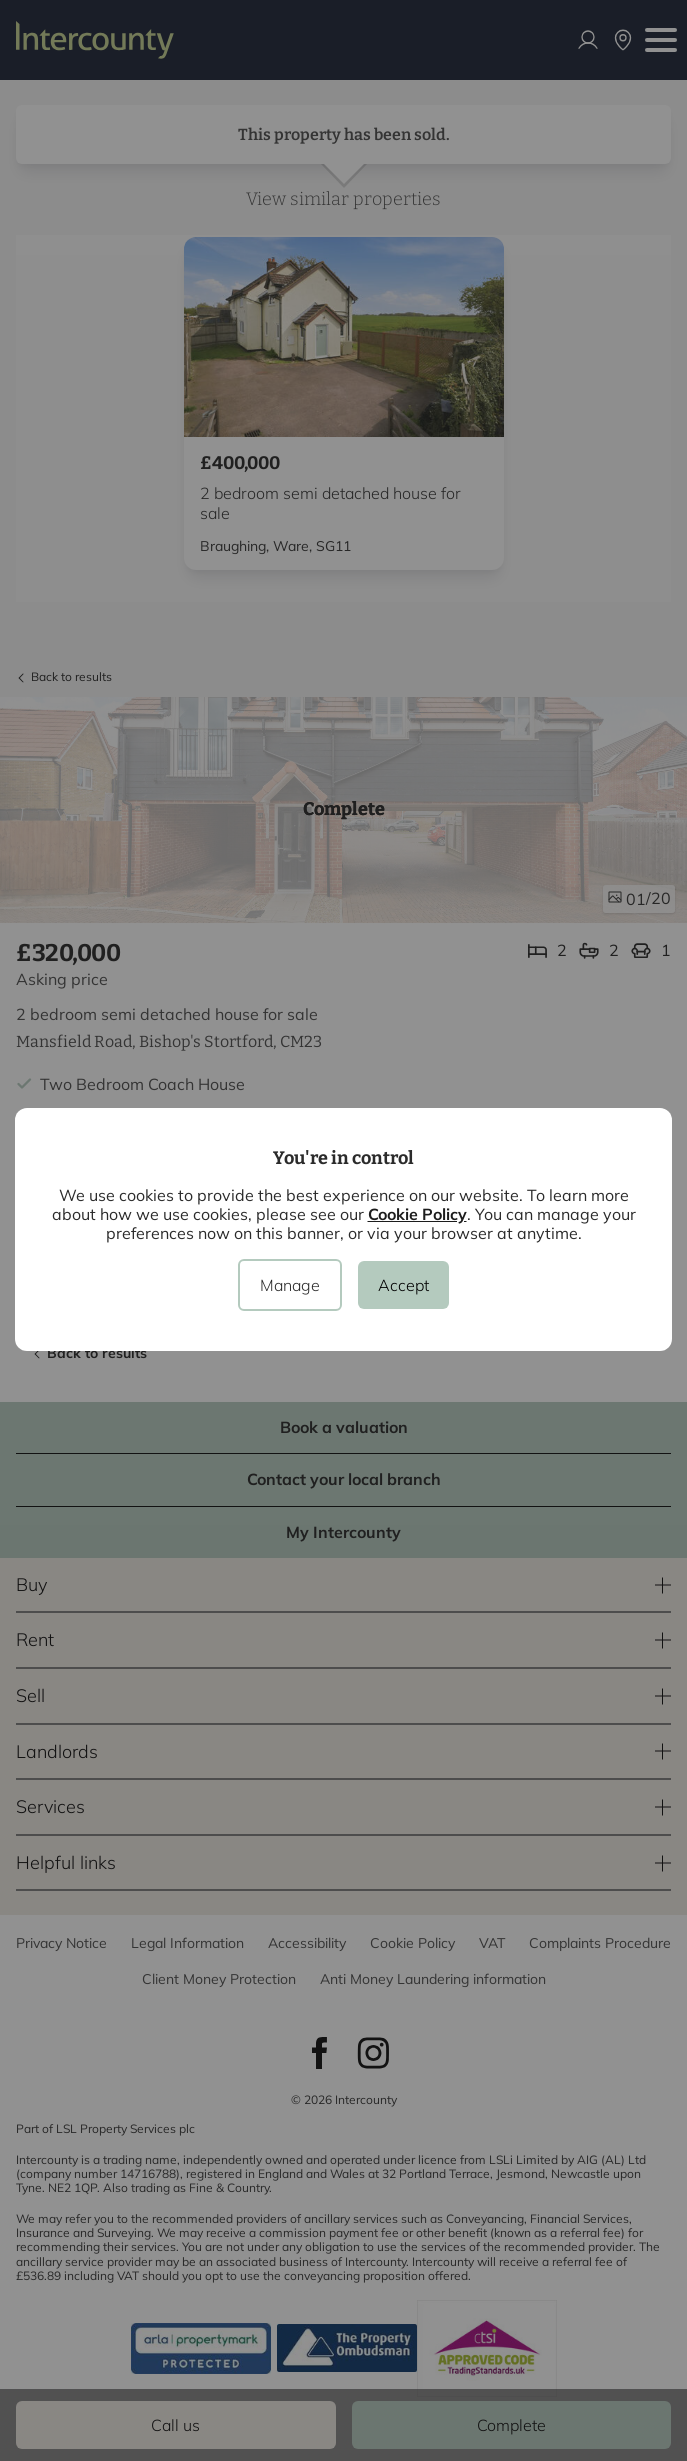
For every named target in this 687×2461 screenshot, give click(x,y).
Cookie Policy (417, 1214)
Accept (403, 1285)
